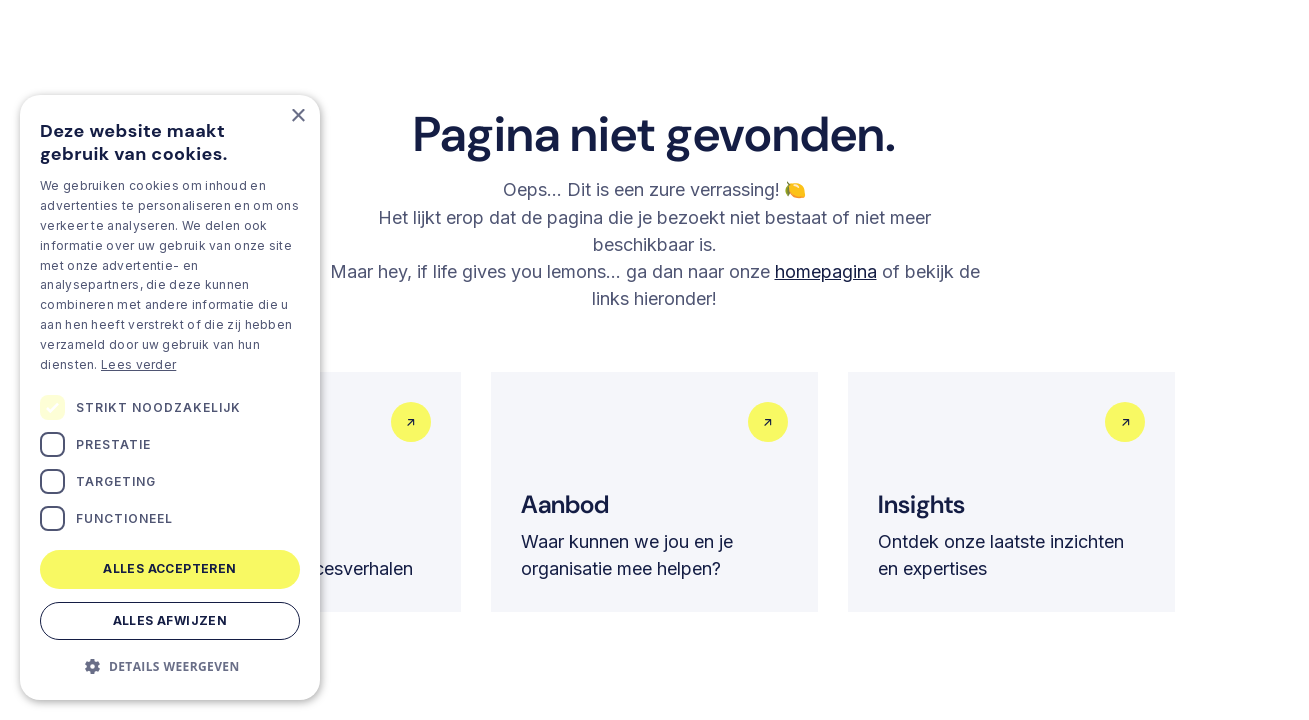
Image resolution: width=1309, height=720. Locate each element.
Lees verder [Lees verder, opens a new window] (138, 364)
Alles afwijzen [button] (170, 620)
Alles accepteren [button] (169, 568)
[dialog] (170, 397)
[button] (170, 666)
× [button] (297, 116)
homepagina (826, 271)
